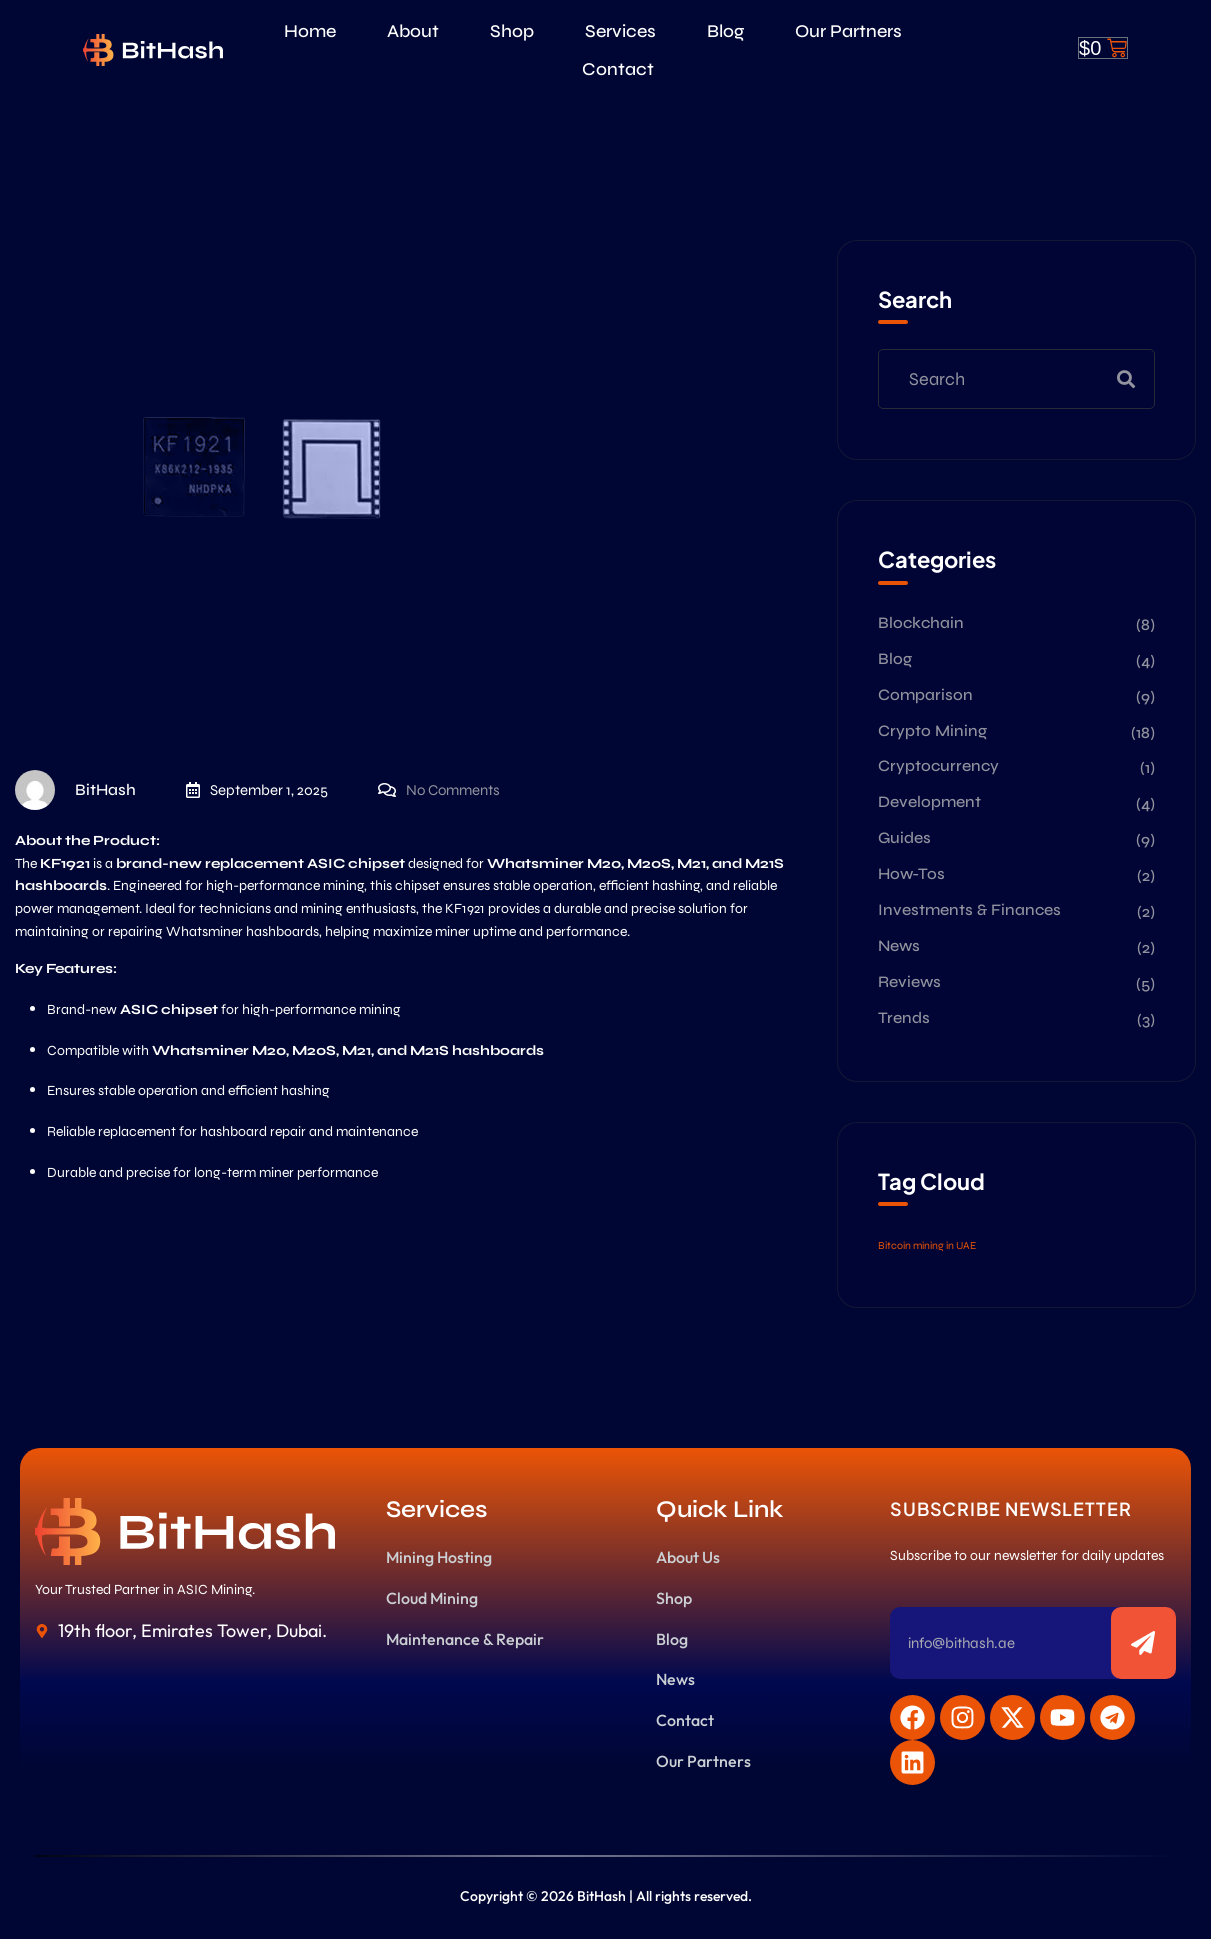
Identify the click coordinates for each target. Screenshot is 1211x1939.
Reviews (909, 981)
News (899, 945)
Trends (904, 1017)
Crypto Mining (932, 730)
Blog (725, 31)
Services (620, 31)
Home (310, 31)
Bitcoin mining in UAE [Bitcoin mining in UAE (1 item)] (927, 1245)
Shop (512, 31)
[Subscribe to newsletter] (1143, 1643)
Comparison (925, 694)
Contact (618, 69)
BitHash (75, 790)
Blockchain (921, 622)
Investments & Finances (969, 909)
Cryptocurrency (938, 765)
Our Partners (848, 31)
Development (929, 801)
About (413, 31)
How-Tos (911, 873)
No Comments (453, 790)
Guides (904, 837)
